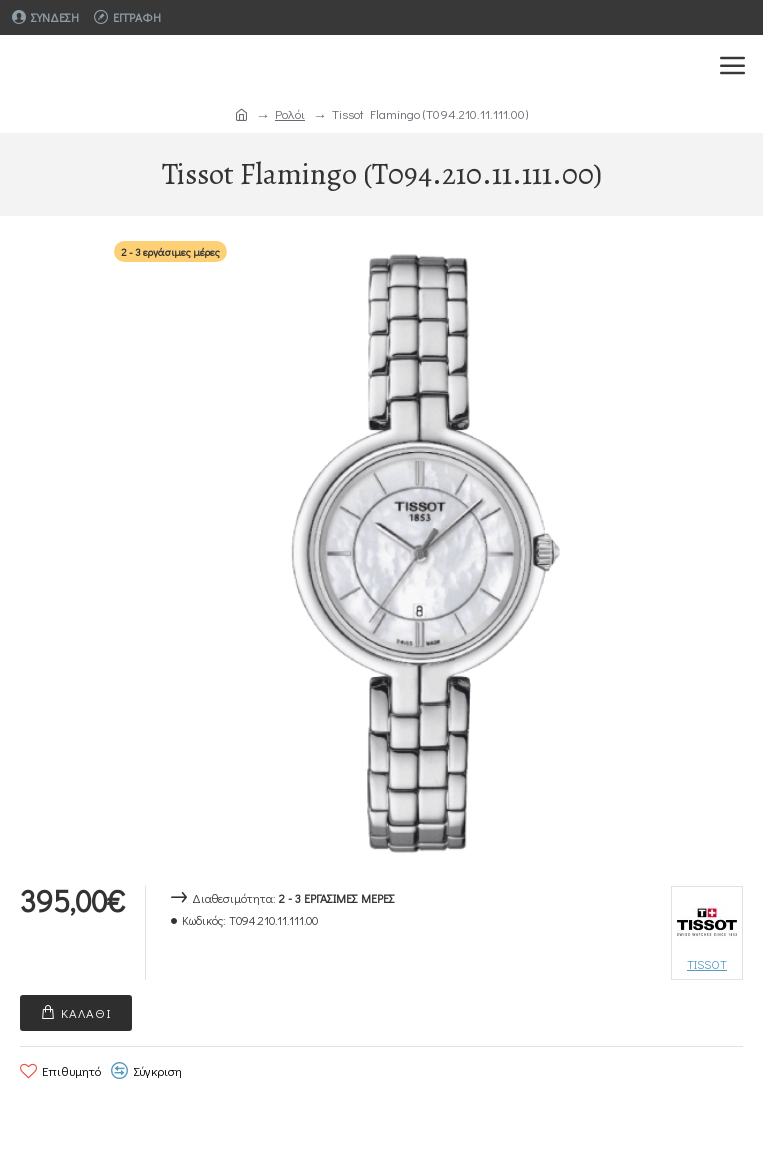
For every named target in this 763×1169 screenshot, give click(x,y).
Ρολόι (290, 113)
